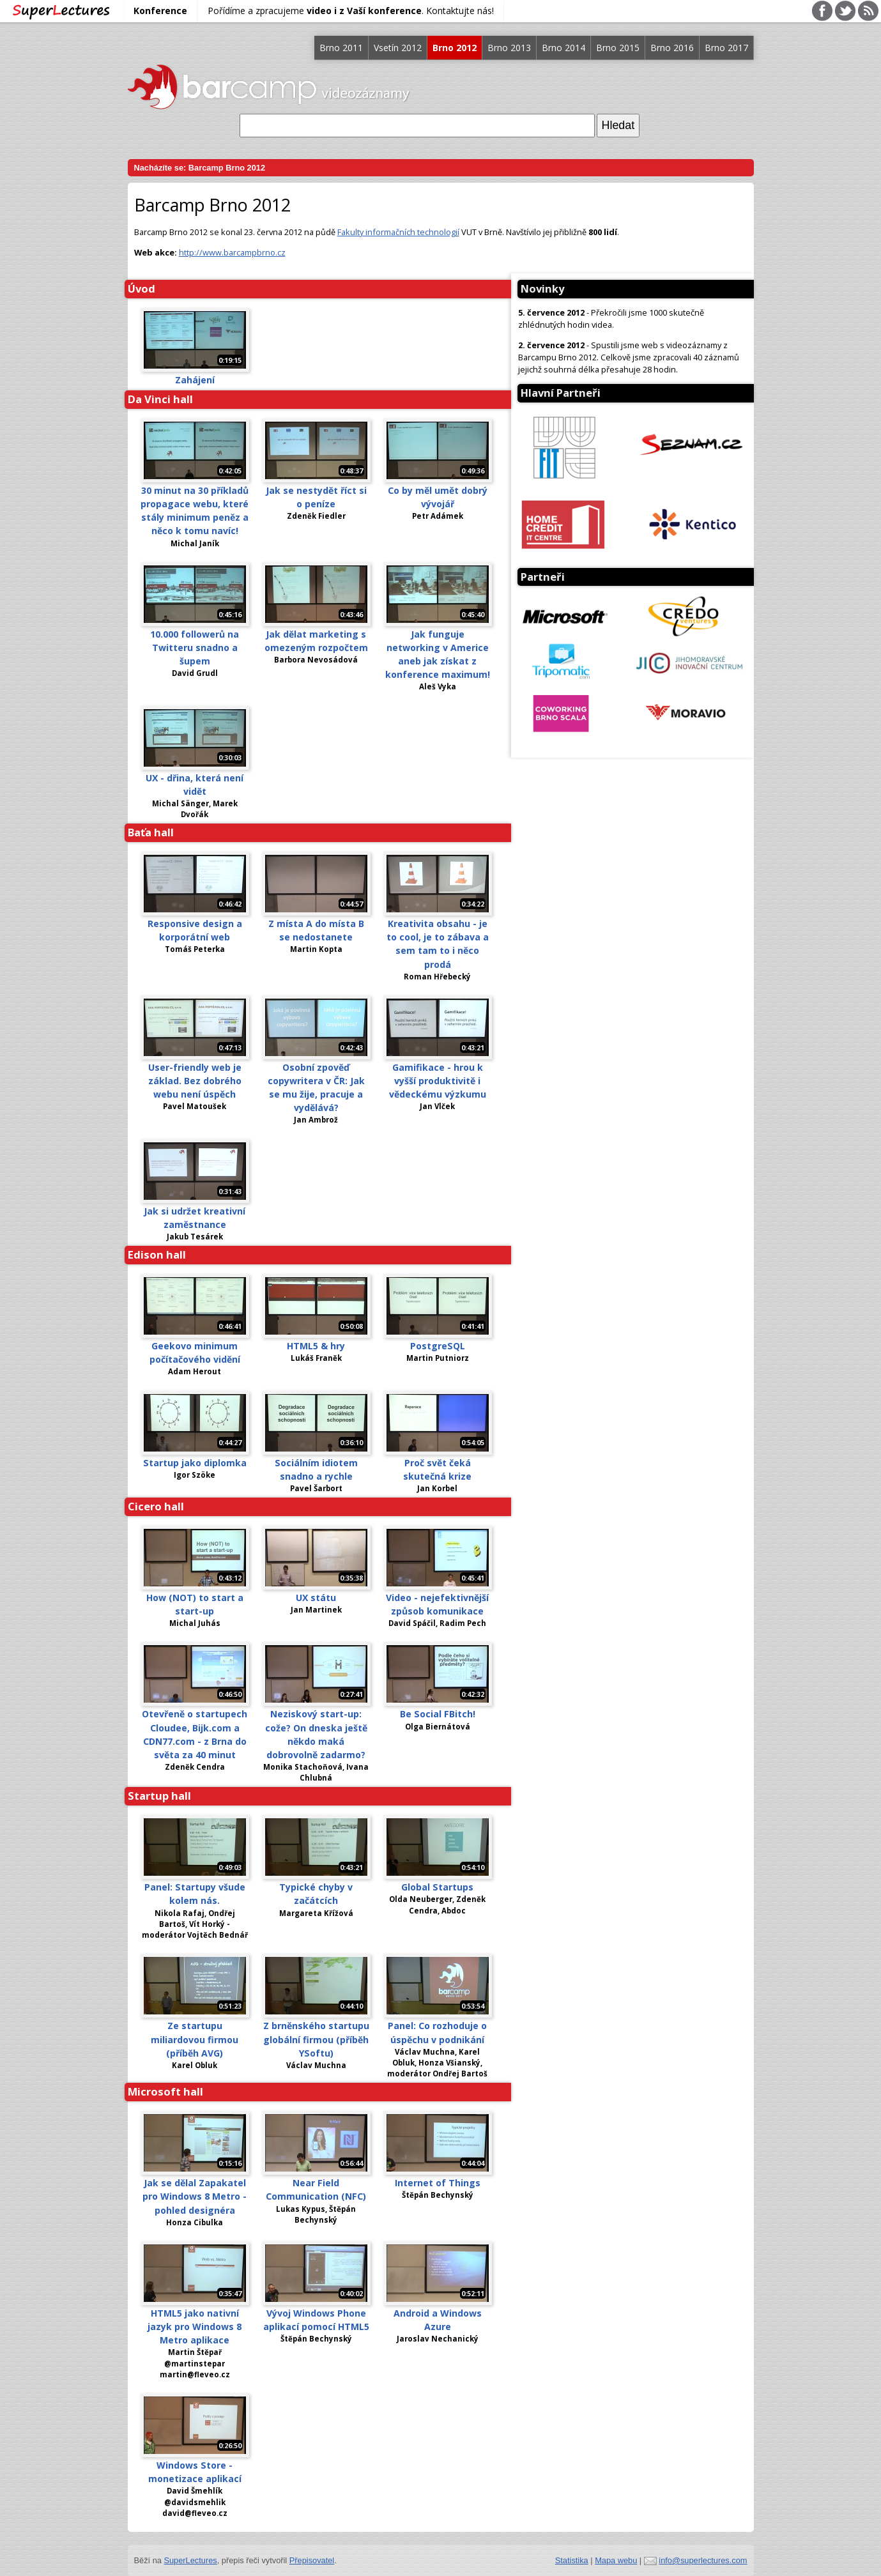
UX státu (316, 1597)
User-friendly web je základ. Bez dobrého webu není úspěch (194, 1080)
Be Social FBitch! (437, 1714)
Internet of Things (437, 2183)
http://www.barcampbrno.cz (232, 252)
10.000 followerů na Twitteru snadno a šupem (194, 647)
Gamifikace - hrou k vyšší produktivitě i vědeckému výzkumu (437, 1080)
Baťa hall (151, 832)
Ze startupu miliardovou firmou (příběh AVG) (194, 2039)
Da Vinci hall (160, 399)
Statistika (571, 2560)
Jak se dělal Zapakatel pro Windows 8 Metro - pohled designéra (194, 2196)
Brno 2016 (672, 48)
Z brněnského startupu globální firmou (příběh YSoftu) (316, 2039)
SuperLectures (190, 2560)
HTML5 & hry (316, 1346)
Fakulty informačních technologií (398, 232)
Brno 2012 (455, 48)
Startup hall (159, 1795)
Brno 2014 (563, 48)
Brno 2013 (509, 48)
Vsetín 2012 (398, 48)
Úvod (141, 288)
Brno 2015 (618, 48)
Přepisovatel (311, 2560)
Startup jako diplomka (195, 1463)
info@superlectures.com (703, 2560)
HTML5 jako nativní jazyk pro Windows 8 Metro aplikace (194, 2326)
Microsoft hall (165, 2091)
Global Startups (437, 1887)
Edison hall (157, 1254)
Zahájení (195, 380)
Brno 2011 (341, 48)
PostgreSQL (437, 1346)
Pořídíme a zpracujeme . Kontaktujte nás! (351, 10)
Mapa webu (616, 2560)
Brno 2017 (726, 48)
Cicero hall (156, 1506)
